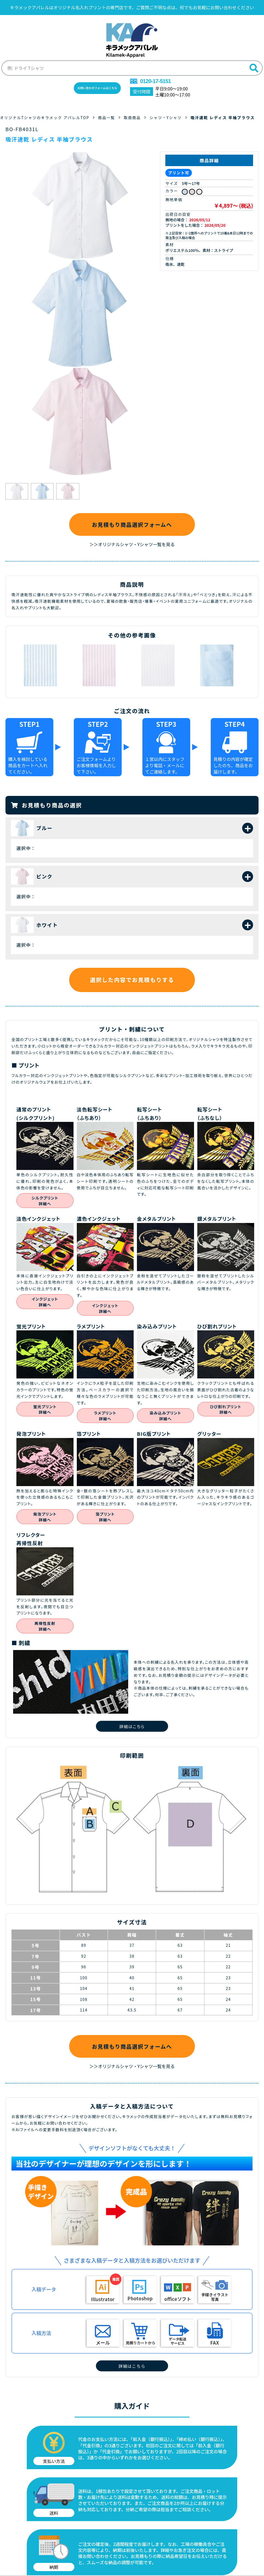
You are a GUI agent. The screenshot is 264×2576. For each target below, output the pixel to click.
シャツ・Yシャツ (170, 115)
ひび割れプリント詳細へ (225, 1409)
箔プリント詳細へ (105, 1516)
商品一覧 (110, 115)
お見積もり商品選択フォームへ (132, 523)
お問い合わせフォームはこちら (97, 86)
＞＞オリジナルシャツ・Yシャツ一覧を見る (132, 544)
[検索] (254, 66)
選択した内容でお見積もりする (132, 980)
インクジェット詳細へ (45, 1301)
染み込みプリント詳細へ (165, 1415)
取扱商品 (136, 115)
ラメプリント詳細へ (105, 1415)
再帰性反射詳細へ (44, 1626)
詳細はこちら (132, 1726)
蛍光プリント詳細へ (45, 1409)
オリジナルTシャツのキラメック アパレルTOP (46, 115)
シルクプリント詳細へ (44, 1200)
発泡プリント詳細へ (45, 1516)
